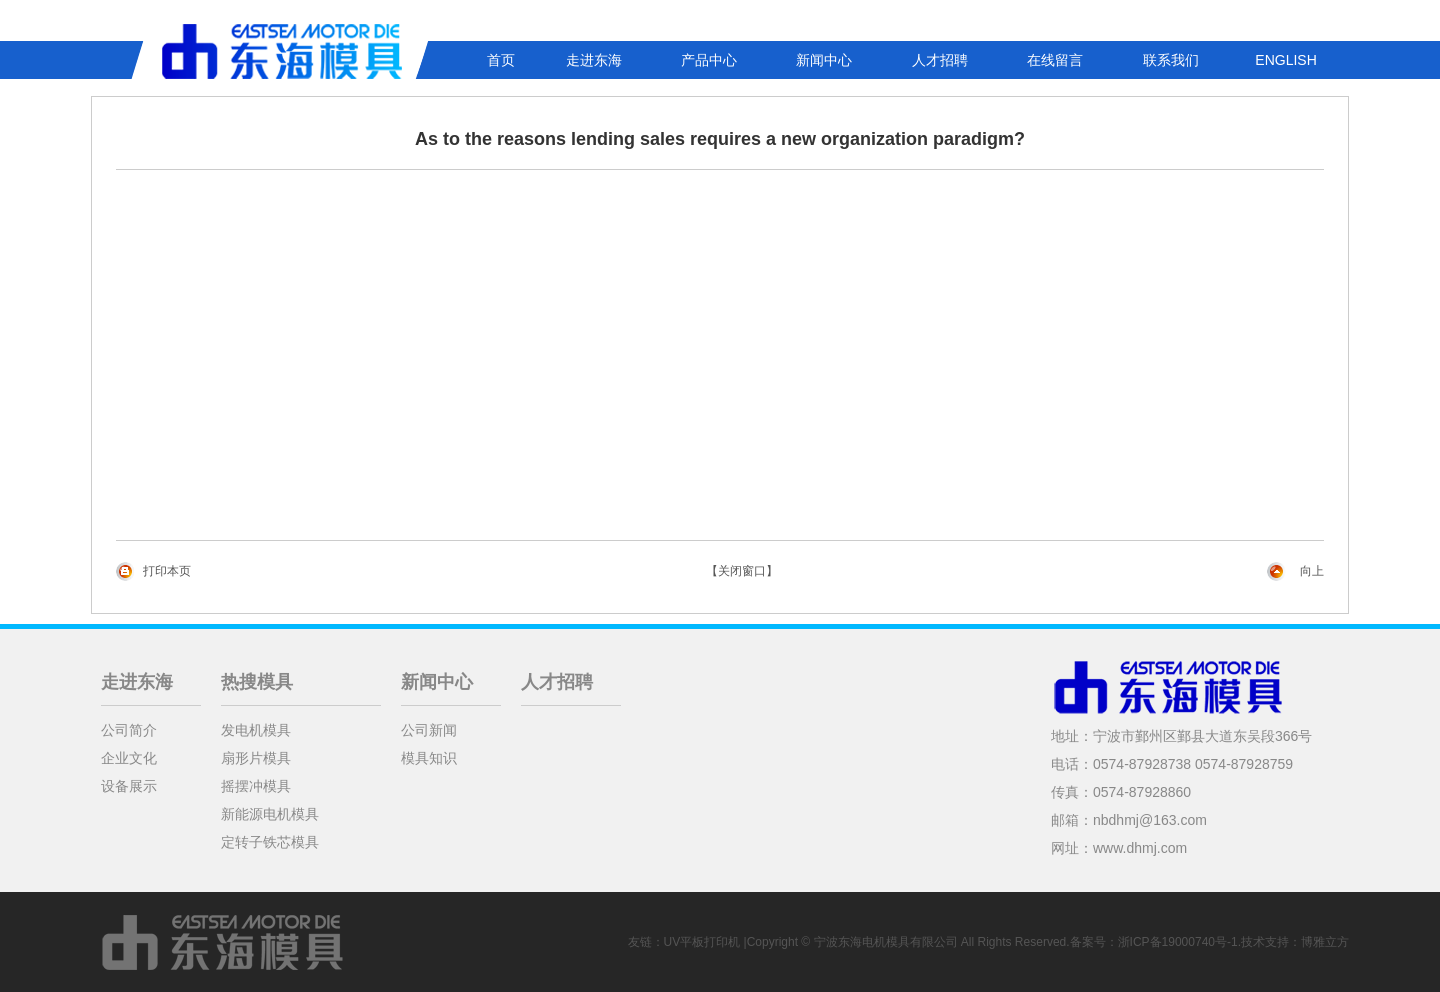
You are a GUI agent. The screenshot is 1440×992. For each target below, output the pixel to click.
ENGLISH (1285, 60)
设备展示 (129, 786)
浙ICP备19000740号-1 (1178, 942)
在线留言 (1055, 60)
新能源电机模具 (270, 814)
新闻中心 (824, 60)
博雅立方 (1325, 942)
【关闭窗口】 (742, 571)
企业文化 (129, 758)
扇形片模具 (256, 758)
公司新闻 (429, 730)
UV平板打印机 (702, 942)
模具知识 (429, 758)
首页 (501, 60)
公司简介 (129, 730)
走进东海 (594, 60)
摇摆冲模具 (256, 786)
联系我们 (1171, 60)
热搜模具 (257, 682)
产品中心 (709, 60)
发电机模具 (256, 730)
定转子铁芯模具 (270, 842)
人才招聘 (940, 60)
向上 (1312, 571)
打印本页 (167, 571)
